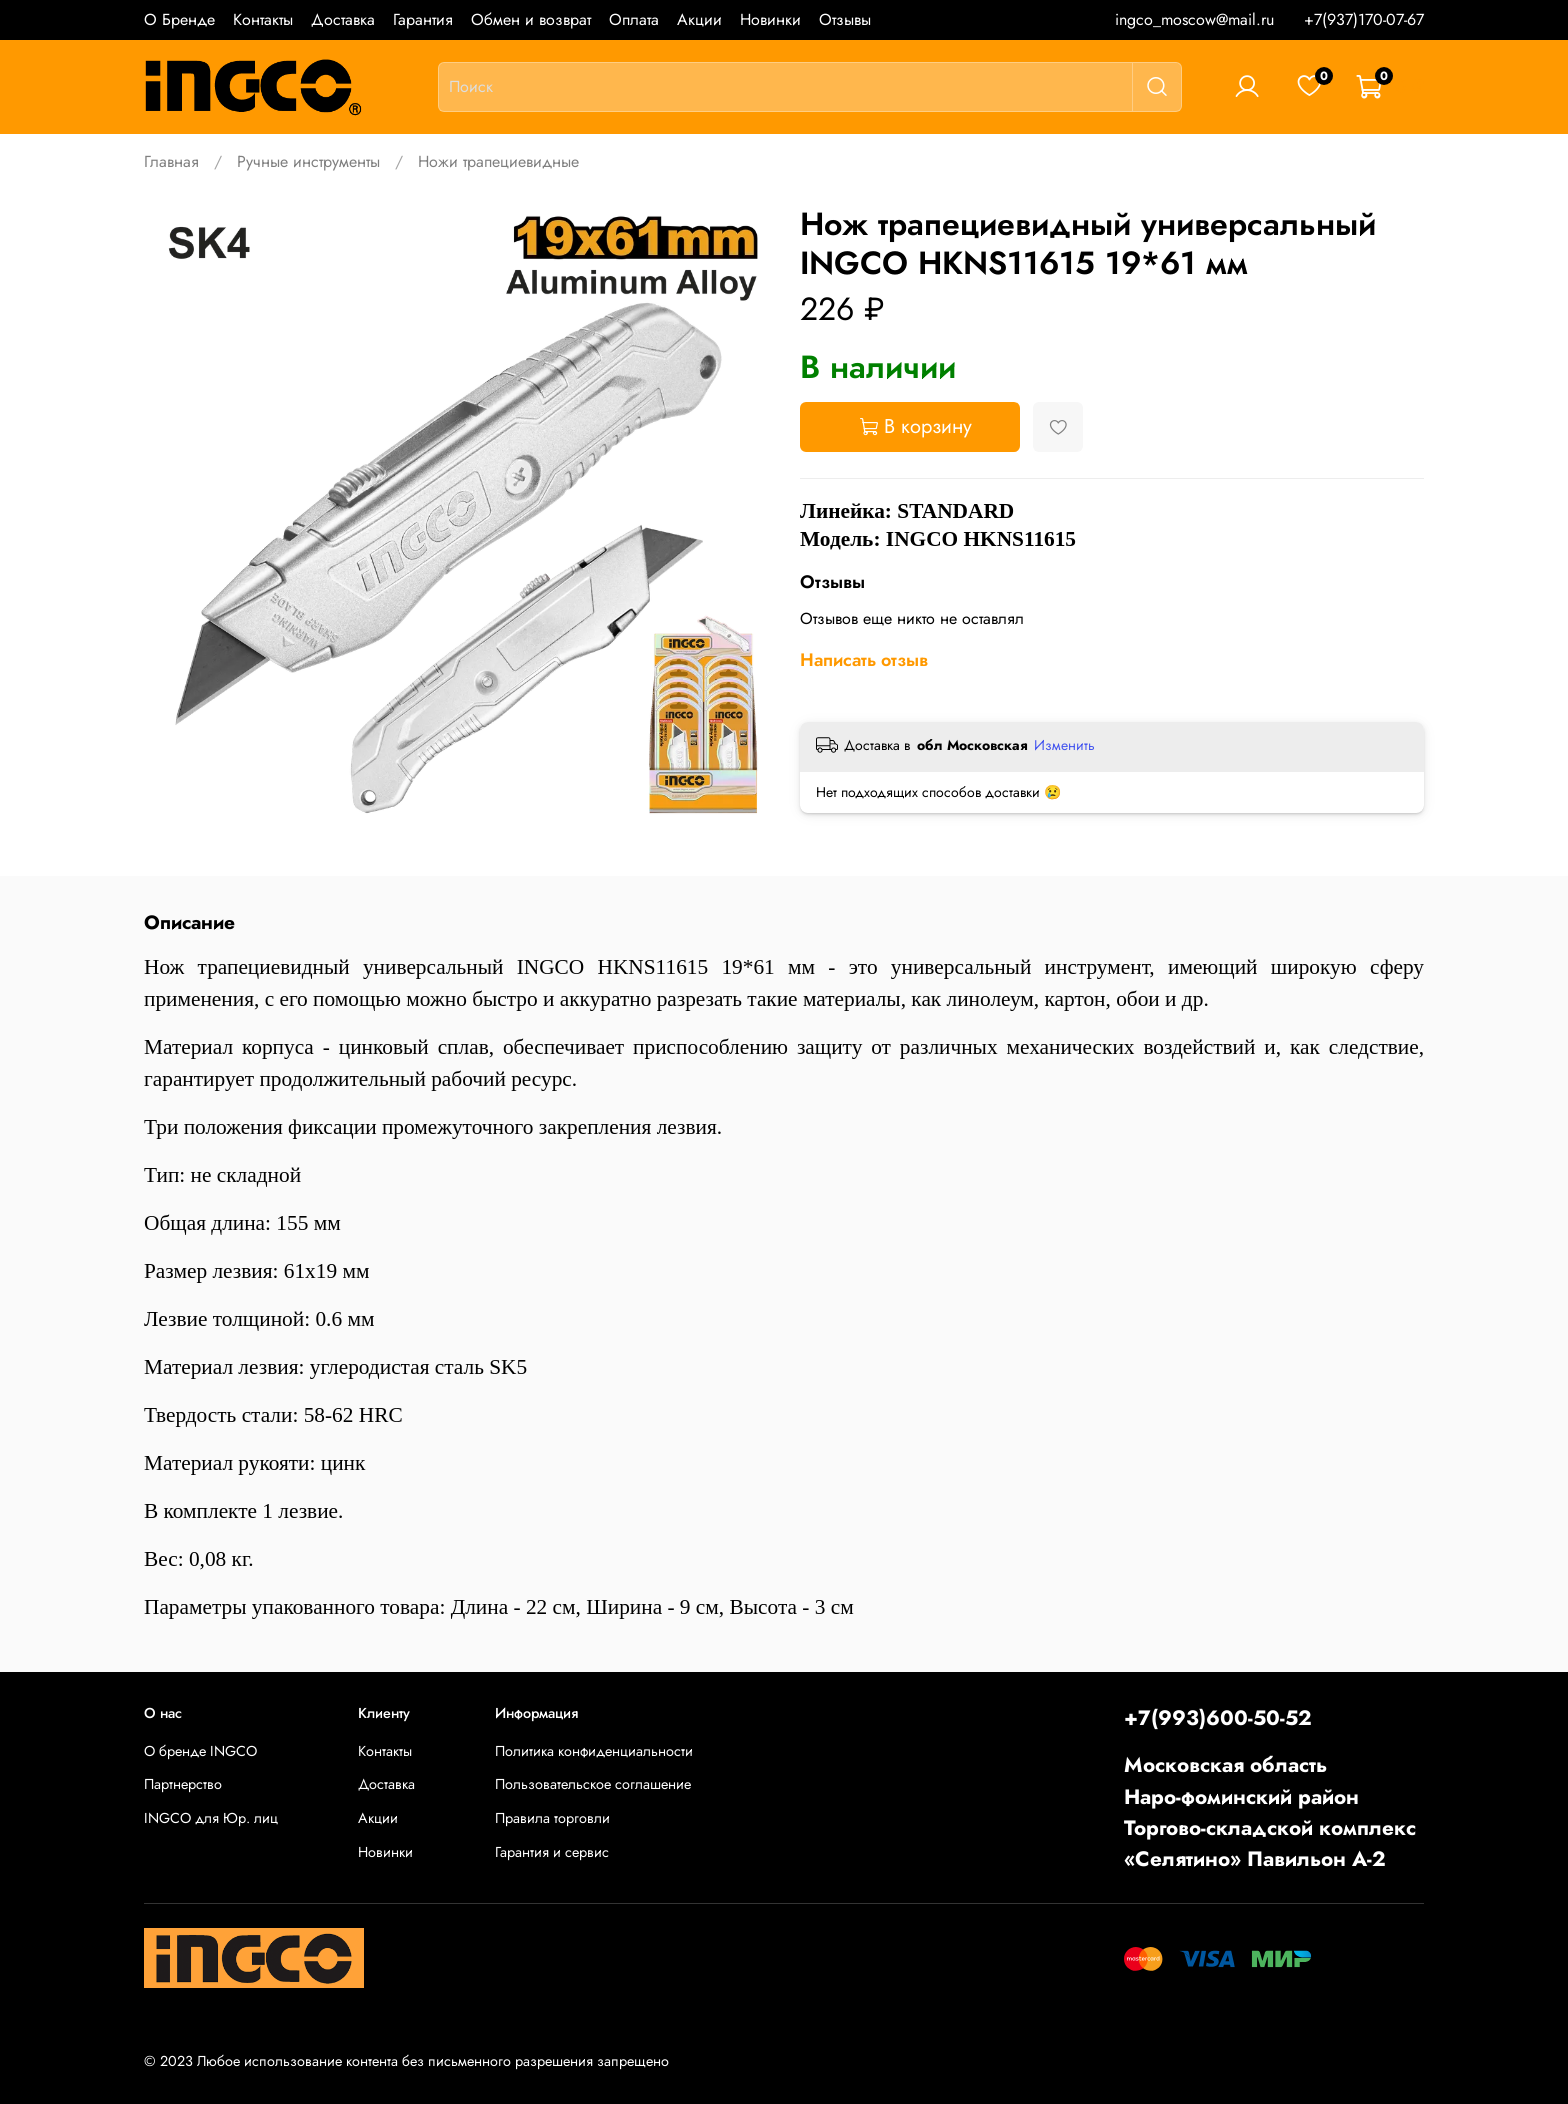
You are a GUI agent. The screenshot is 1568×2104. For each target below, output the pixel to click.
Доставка (343, 19)
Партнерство (183, 1784)
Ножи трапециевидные (498, 161)
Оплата (634, 19)
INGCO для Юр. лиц (211, 1818)
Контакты (263, 19)
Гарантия (423, 19)
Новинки (770, 19)
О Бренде (179, 19)
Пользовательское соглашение (593, 1784)
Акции (699, 19)
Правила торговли (552, 1818)
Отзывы (845, 19)
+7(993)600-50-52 (1218, 1718)
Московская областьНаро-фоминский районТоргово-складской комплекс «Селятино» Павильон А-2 (1270, 1812)
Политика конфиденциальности (594, 1751)
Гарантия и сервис (552, 1852)
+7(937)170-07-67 (1364, 19)
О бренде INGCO (200, 1751)
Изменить (1064, 745)
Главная (171, 161)
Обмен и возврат (531, 19)
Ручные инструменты (308, 161)
